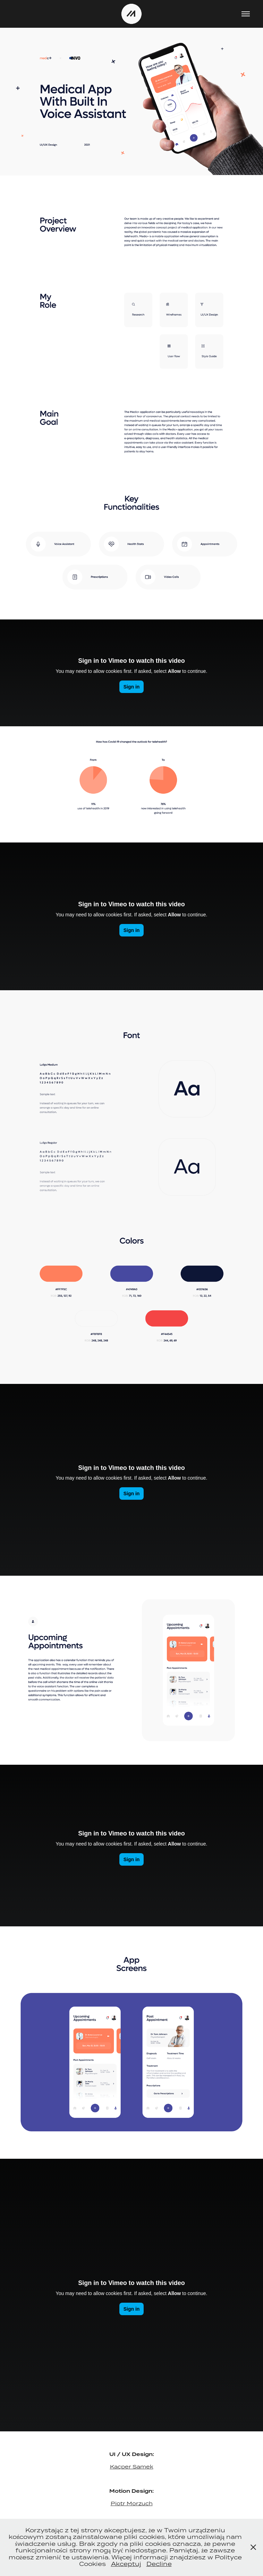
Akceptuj (126, 2564)
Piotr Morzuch (132, 2503)
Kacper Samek (131, 2466)
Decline (159, 2564)
